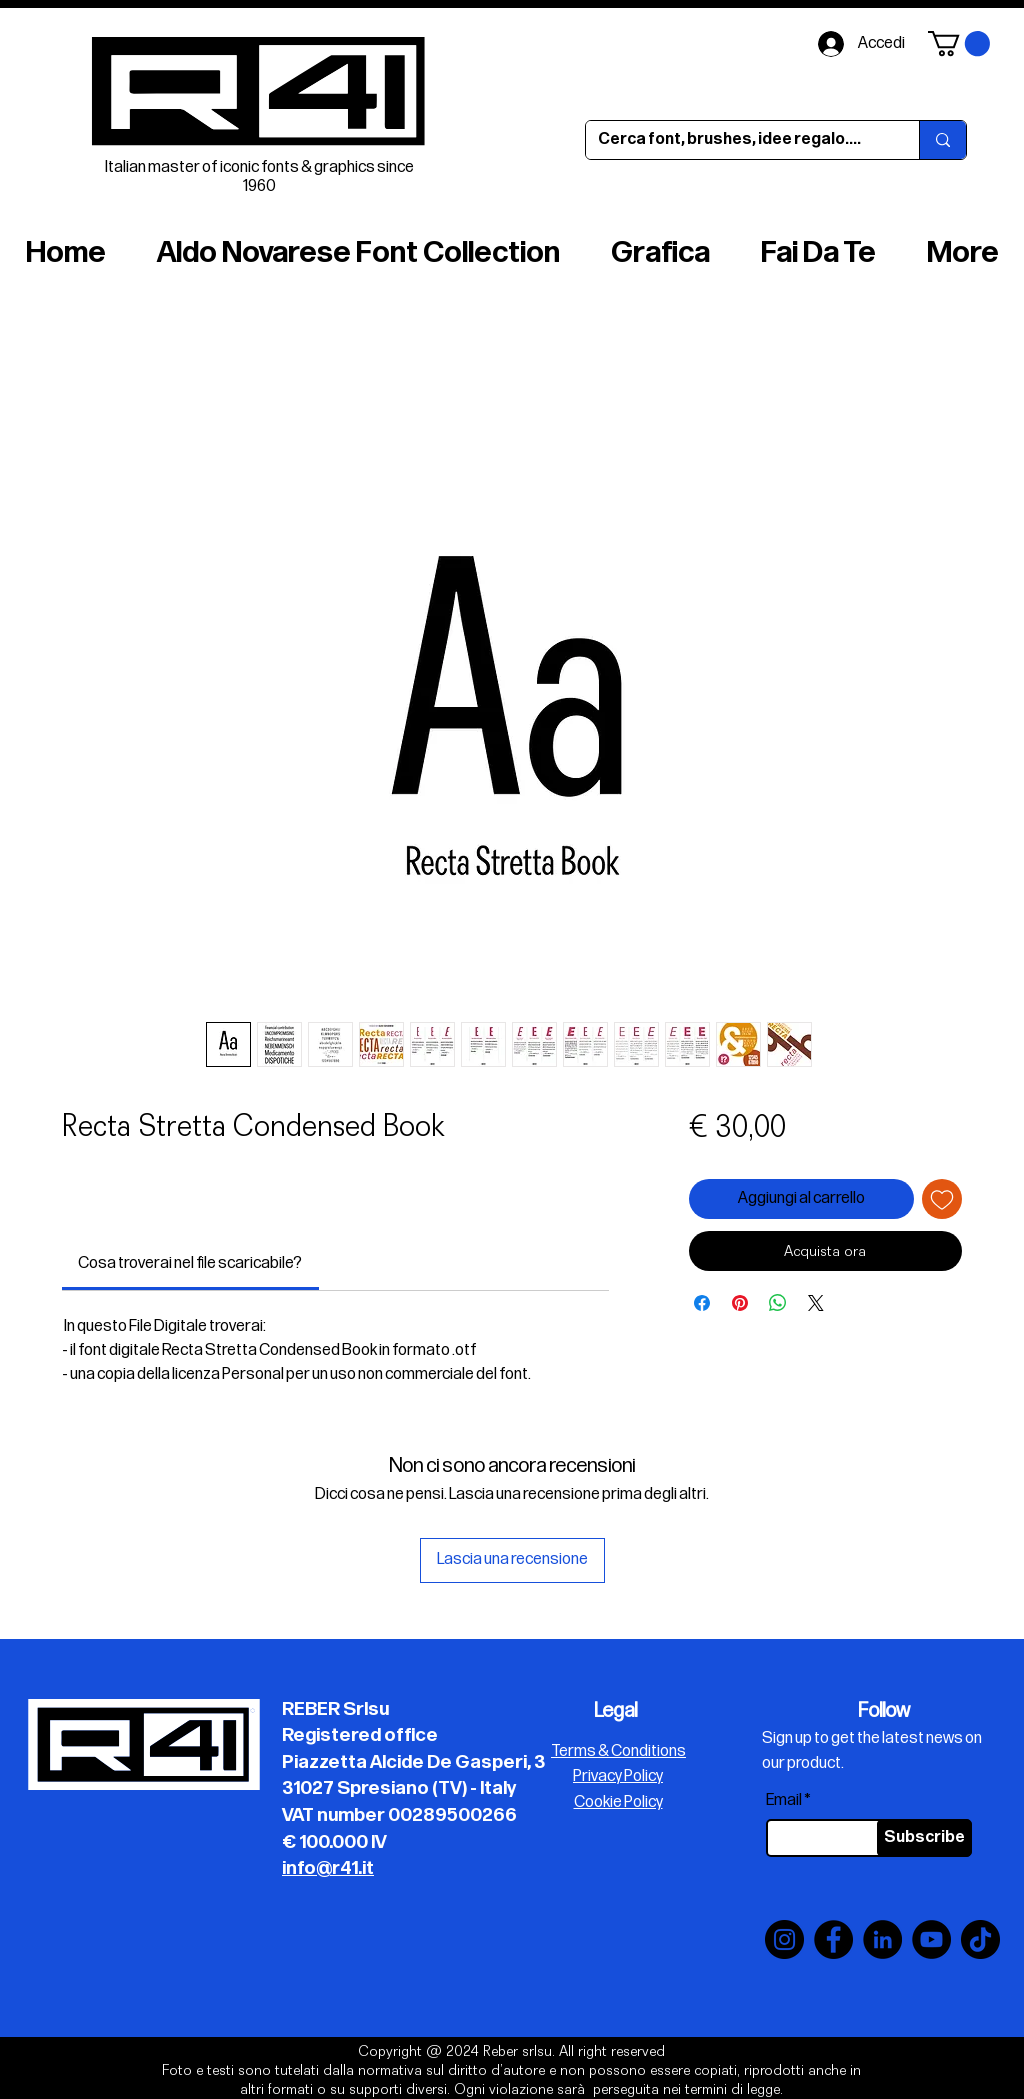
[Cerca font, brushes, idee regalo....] (737, 140)
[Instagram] (784, 1939)
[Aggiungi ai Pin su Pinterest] (740, 1303)
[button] (959, 43)
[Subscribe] (924, 1838)
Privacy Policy (618, 1776)
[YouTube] (931, 1939)
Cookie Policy (618, 1802)
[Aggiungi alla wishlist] (942, 1199)
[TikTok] (980, 1939)
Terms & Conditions (618, 1751)
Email (784, 1801)
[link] (190, 1263)
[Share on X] (816, 1303)
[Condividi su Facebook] (702, 1303)
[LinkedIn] (882, 1939)
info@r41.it (328, 1868)
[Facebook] (833, 1939)
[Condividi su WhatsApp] (778, 1303)
